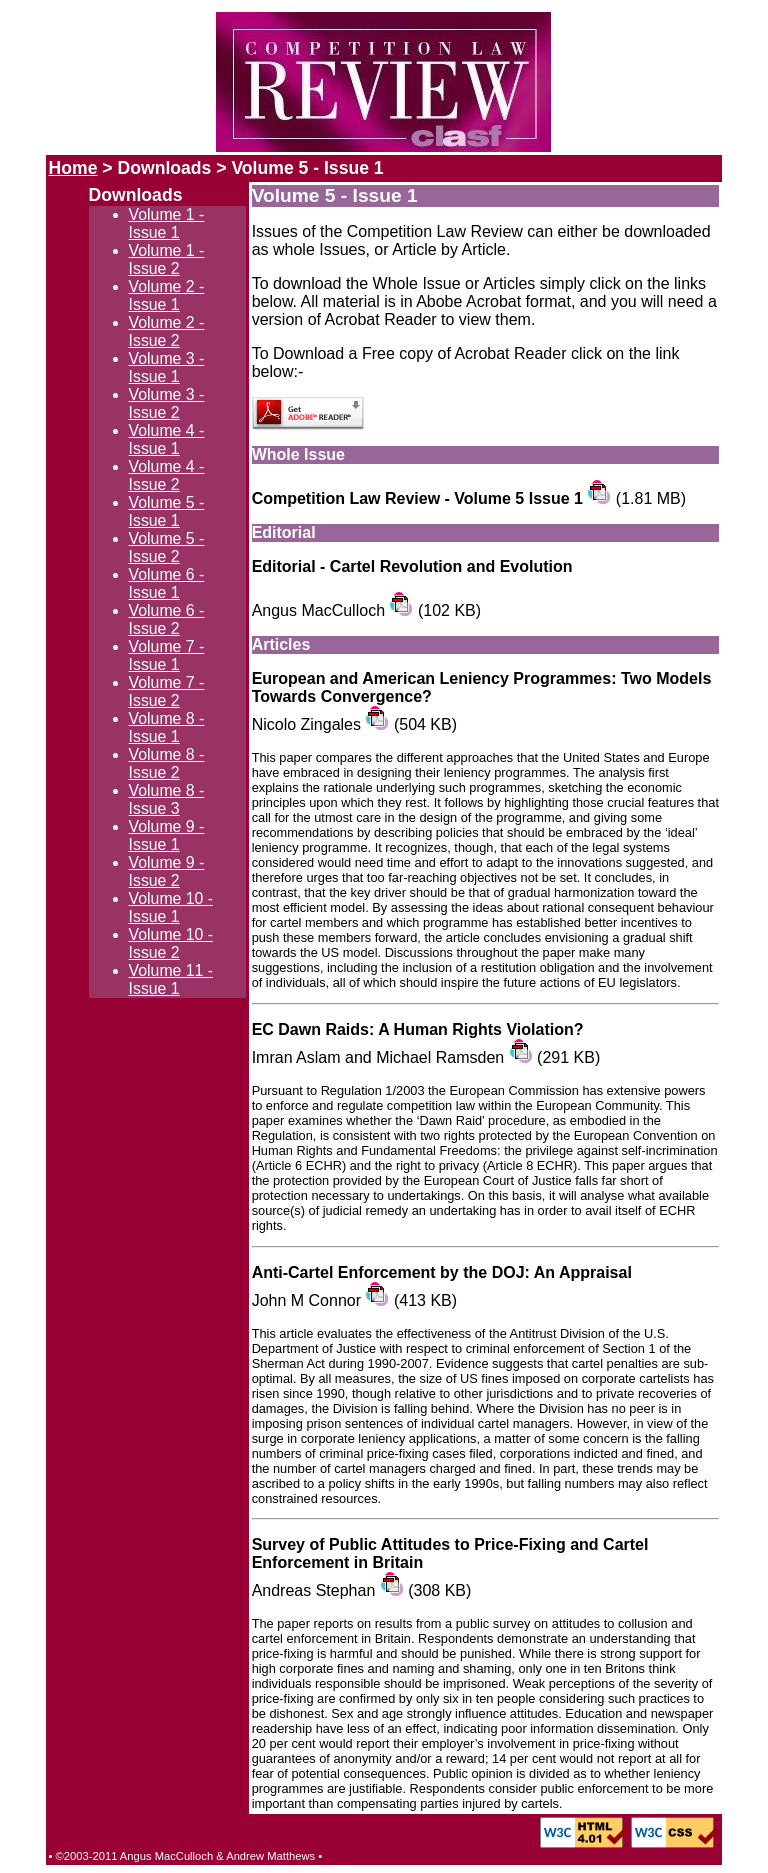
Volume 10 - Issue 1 (171, 907)
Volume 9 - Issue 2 (167, 871)
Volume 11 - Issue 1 (171, 979)
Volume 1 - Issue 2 (167, 259)
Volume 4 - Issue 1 (167, 439)
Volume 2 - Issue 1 (167, 295)
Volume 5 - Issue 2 (167, 547)
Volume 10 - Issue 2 (171, 943)
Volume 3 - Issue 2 (167, 403)
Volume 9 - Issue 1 (167, 835)
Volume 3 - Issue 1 (167, 367)
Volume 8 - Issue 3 (167, 799)
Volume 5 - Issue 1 (167, 511)
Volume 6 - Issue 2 (167, 619)
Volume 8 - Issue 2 (167, 763)
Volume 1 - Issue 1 (167, 223)
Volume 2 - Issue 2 (167, 331)
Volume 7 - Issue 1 (167, 655)
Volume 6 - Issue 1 (167, 583)
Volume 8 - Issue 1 (167, 727)
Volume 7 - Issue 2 (167, 691)
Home (73, 168)
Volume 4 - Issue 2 (167, 475)
